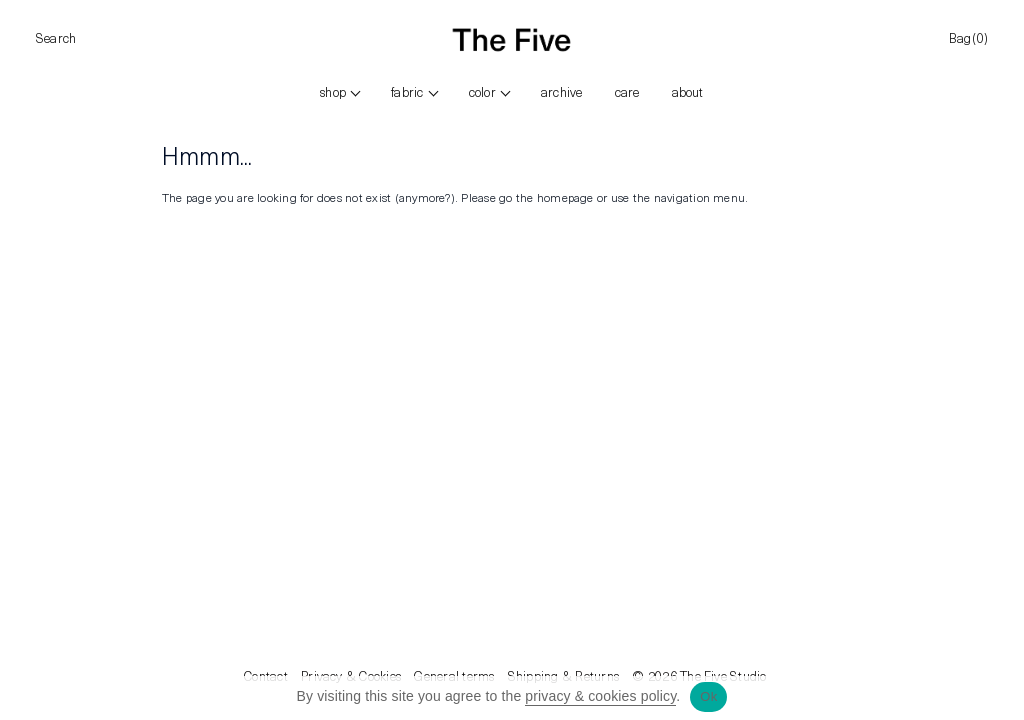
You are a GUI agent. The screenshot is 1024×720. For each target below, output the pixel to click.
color (482, 93)
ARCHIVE (562, 93)
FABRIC (407, 93)
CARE (627, 93)
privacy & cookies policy (600, 696)
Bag (968, 40)
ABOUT (688, 93)
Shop (333, 93)
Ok (708, 696)
